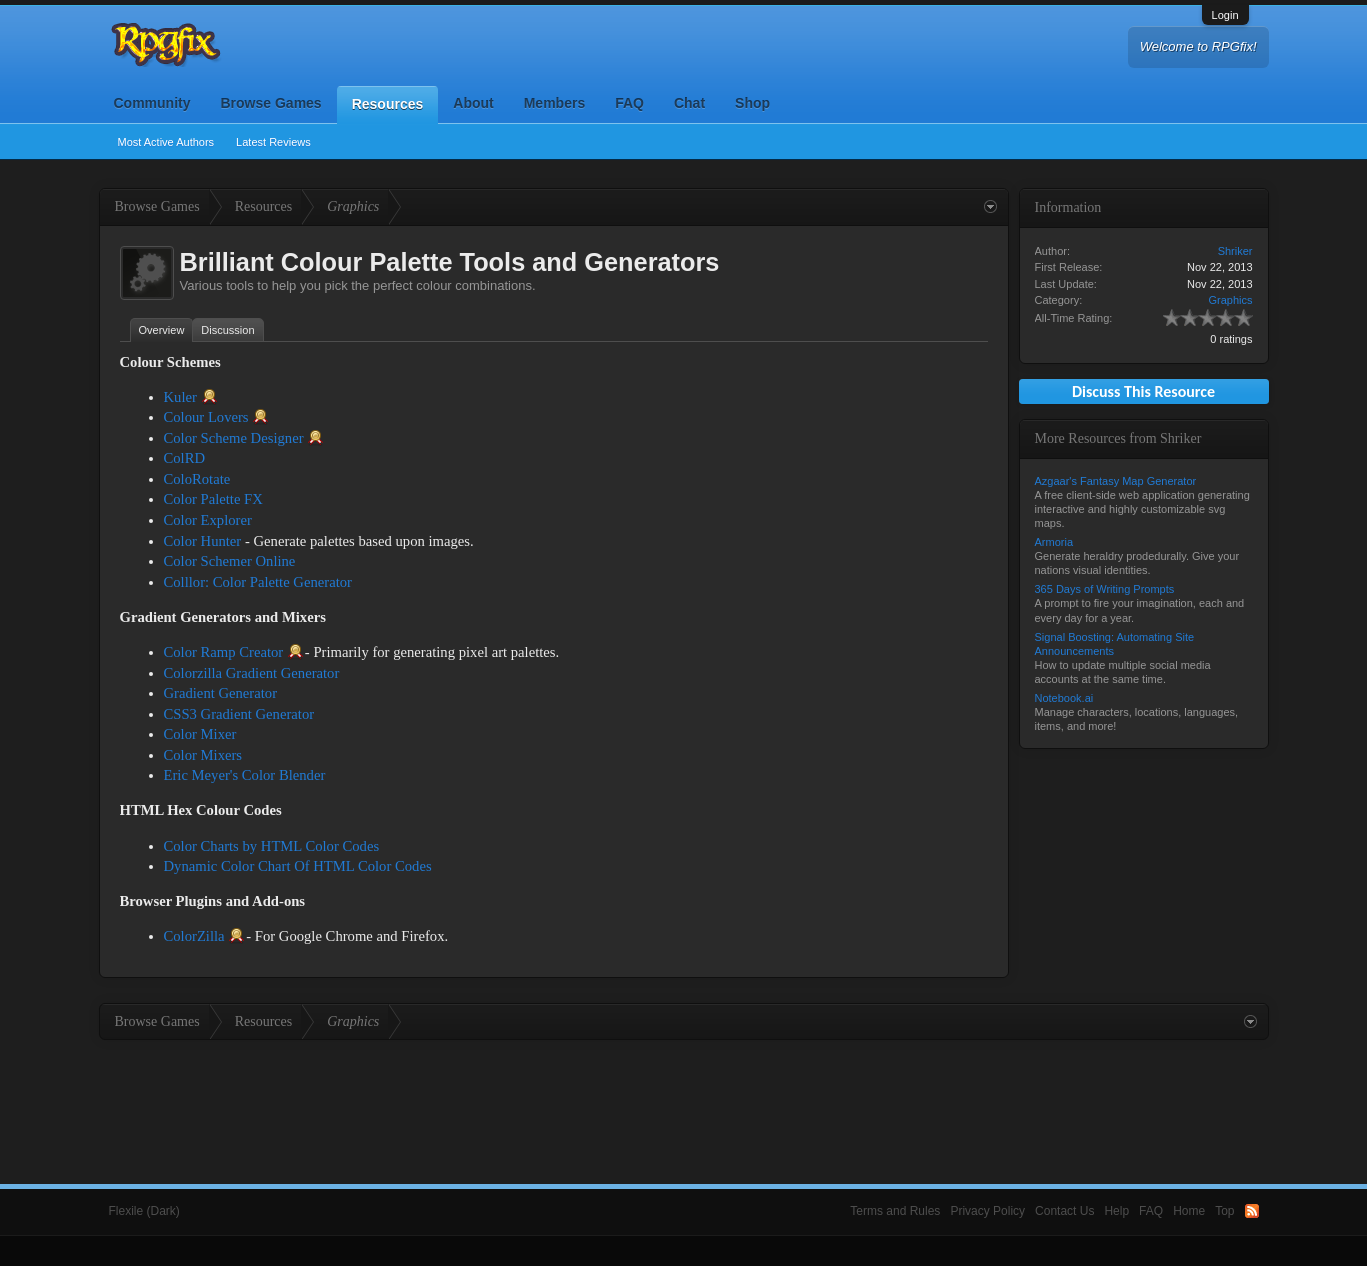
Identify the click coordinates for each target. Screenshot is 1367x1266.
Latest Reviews (273, 142)
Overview (162, 330)
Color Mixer (200, 734)
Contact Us (1064, 1211)
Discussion (227, 330)
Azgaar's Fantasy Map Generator (1116, 481)
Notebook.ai (1064, 698)
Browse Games (271, 103)
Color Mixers (203, 755)
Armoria (1054, 542)
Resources (388, 104)
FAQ (629, 103)
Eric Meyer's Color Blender (245, 775)
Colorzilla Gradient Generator (252, 673)
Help (1116, 1211)
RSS (1252, 1211)
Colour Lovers (206, 417)
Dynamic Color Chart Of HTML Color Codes (298, 866)
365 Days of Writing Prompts (1105, 589)
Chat (689, 103)
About (473, 103)
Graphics (1230, 300)
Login (1225, 15)
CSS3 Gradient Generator (239, 714)
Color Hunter (203, 541)
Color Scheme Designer (234, 438)
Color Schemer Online (230, 561)
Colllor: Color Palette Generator (258, 582)
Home (1189, 1211)
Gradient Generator (221, 693)
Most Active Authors (166, 142)
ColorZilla (194, 936)
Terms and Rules (895, 1211)
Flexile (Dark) (144, 1211)
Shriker (1235, 251)
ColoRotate (197, 479)
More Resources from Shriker (1118, 438)
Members (554, 103)
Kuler (180, 397)
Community (152, 103)
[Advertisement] (684, 1095)
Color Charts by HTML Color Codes (272, 846)
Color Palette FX (213, 499)
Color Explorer (208, 520)
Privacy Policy (987, 1211)
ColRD (185, 458)
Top (1224, 1211)
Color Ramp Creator (224, 652)
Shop (752, 103)
